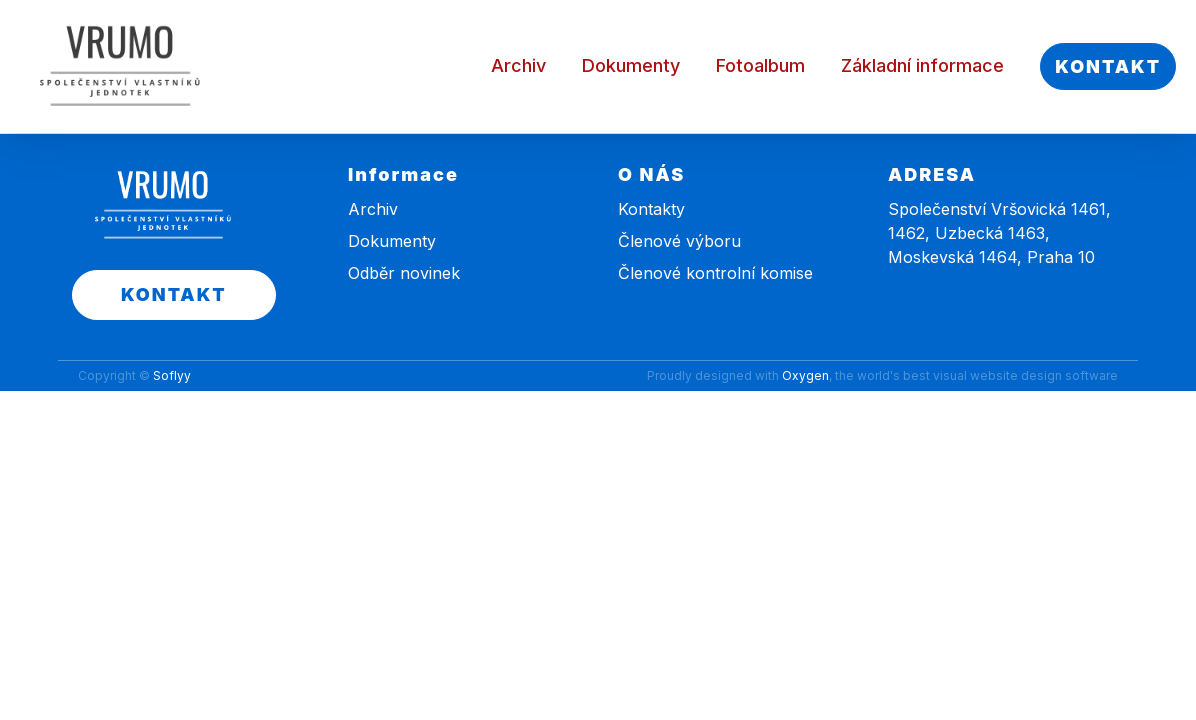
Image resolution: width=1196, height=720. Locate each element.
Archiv (518, 65)
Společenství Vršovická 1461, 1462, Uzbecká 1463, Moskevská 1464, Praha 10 (999, 233)
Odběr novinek (404, 273)
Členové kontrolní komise (715, 273)
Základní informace (922, 65)
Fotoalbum (760, 65)
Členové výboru (679, 241)
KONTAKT (1108, 66)
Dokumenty (631, 65)
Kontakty (651, 209)
